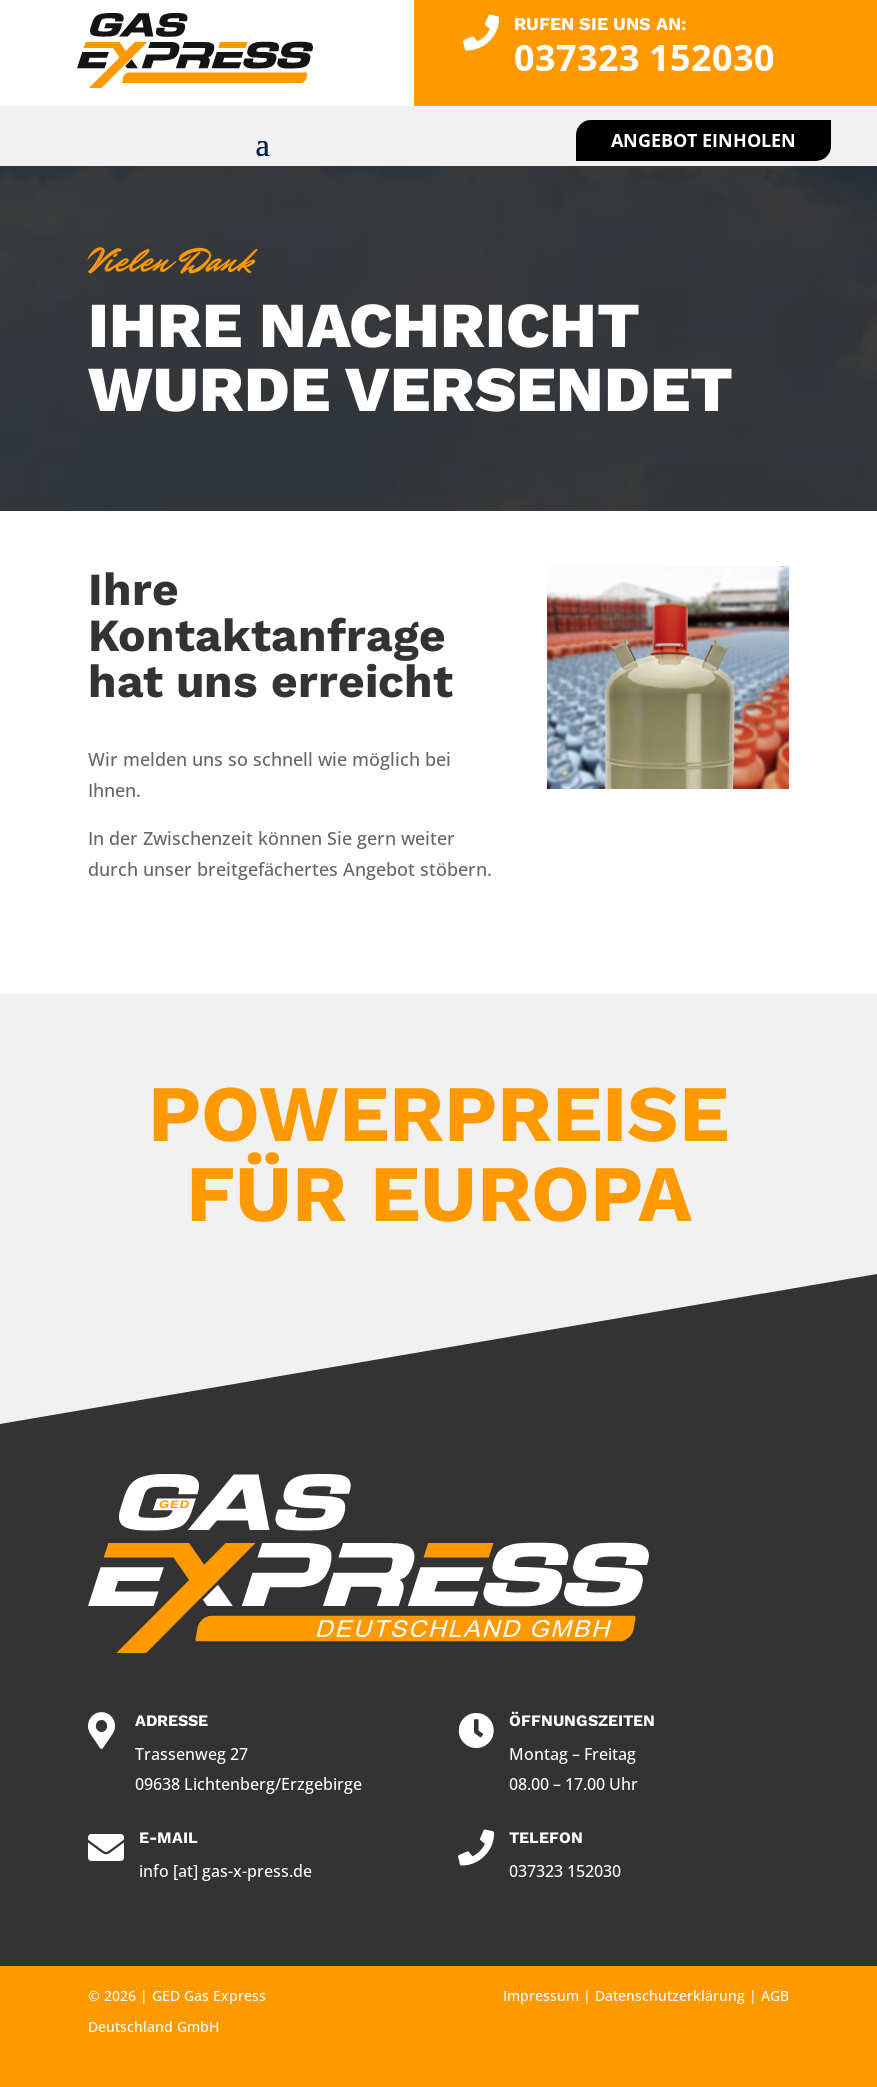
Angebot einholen (703, 140)
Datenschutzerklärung (670, 1995)
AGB (775, 1995)
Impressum (541, 1995)
